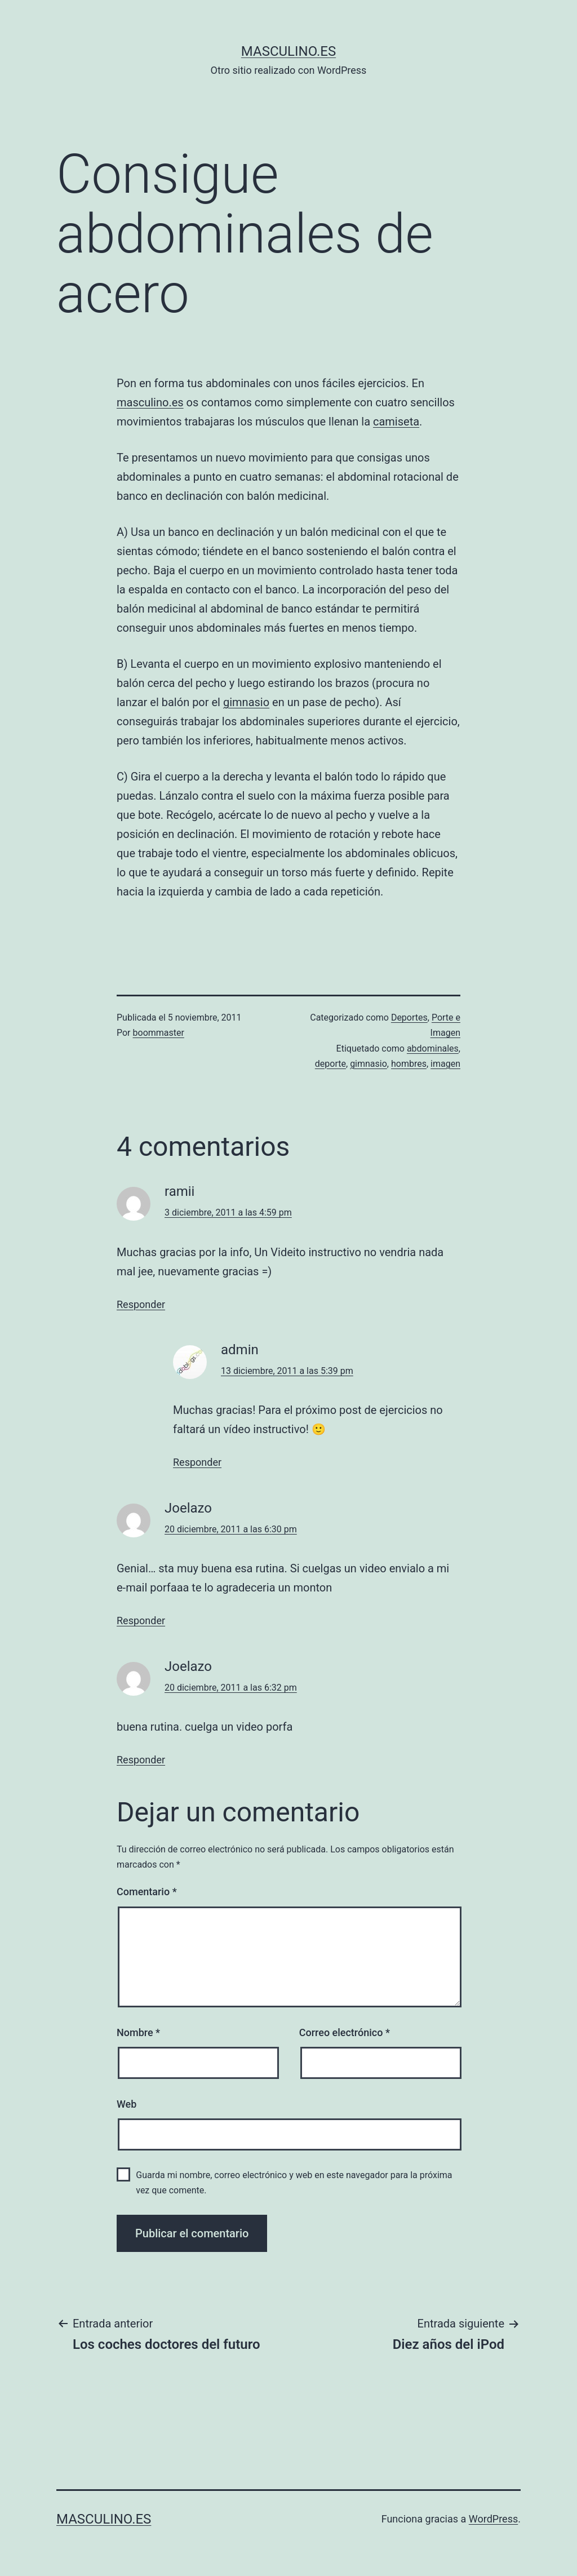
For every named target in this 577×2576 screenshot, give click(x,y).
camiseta (396, 421)
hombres (409, 1063)
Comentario (147, 1891)
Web (126, 2104)
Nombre (138, 2032)
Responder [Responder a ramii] (141, 1304)
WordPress (493, 2519)
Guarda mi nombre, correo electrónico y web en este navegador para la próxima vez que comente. (294, 2183)
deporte (330, 1063)
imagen (445, 1063)
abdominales (433, 1048)
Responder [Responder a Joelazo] (141, 1620)
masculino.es (288, 51)
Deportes (409, 1017)
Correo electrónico (344, 2032)
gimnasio (246, 702)
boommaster (158, 1032)
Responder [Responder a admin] (197, 1462)
